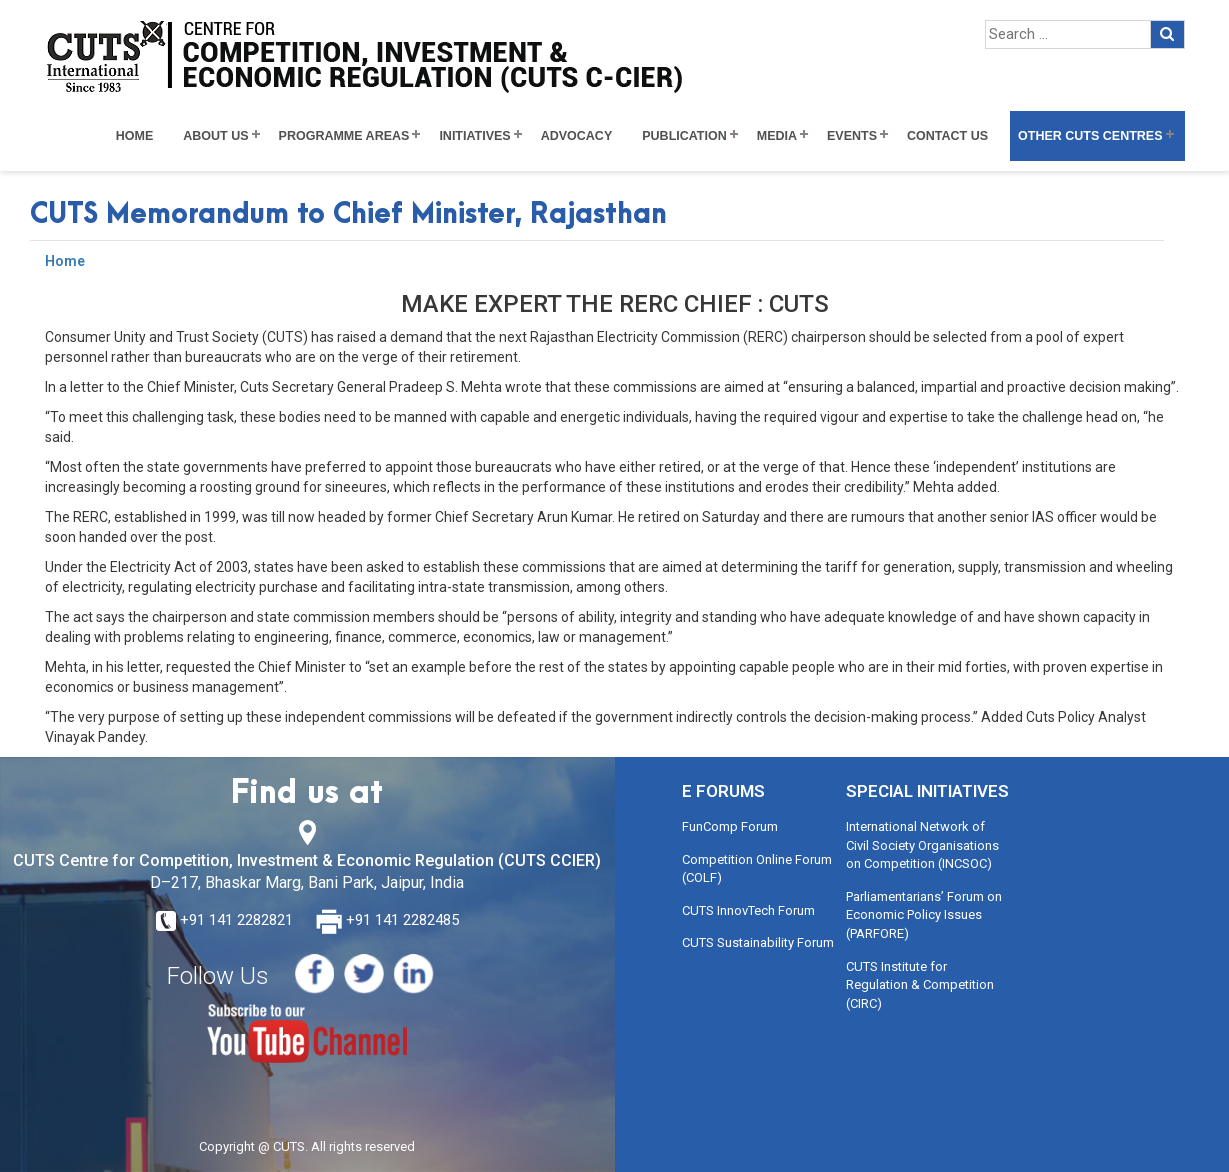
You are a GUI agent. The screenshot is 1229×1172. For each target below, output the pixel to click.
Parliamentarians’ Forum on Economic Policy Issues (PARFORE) (924, 915)
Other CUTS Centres (1090, 136)
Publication (684, 136)
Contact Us (947, 136)
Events (852, 136)
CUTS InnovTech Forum (748, 910)
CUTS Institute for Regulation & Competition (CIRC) (920, 985)
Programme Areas (344, 136)
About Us (215, 136)
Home (135, 136)
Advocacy (577, 136)
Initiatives (474, 136)
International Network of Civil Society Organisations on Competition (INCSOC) (922, 845)
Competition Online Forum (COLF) (757, 869)
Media (777, 136)
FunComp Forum (730, 826)
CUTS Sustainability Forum (758, 942)
